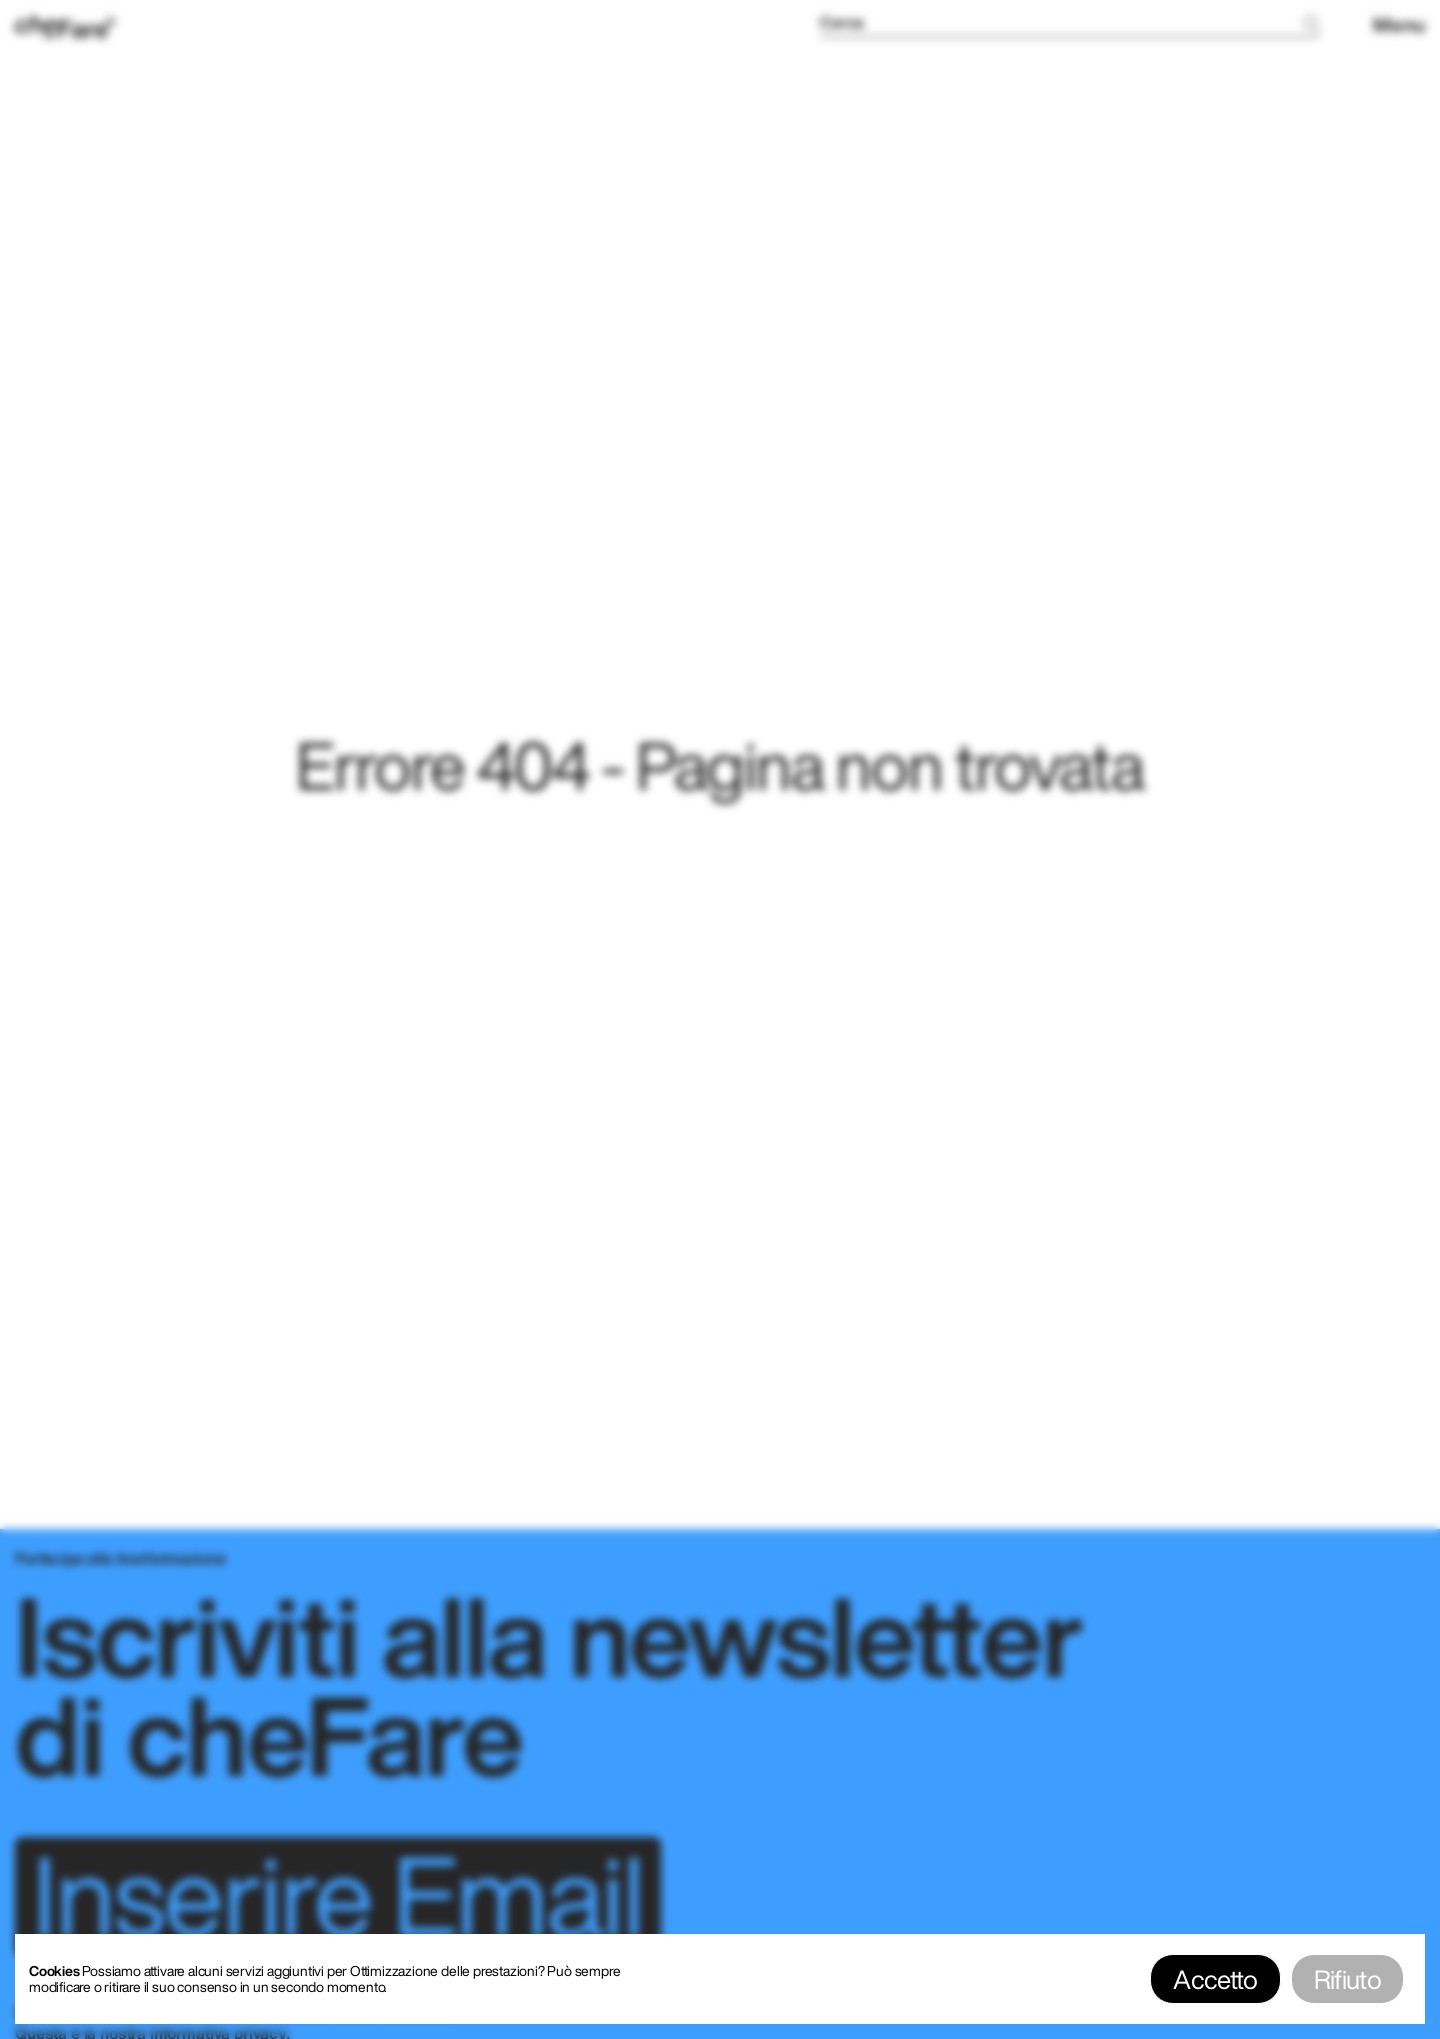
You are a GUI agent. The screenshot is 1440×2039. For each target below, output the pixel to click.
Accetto (1215, 1979)
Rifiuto (1347, 1979)
